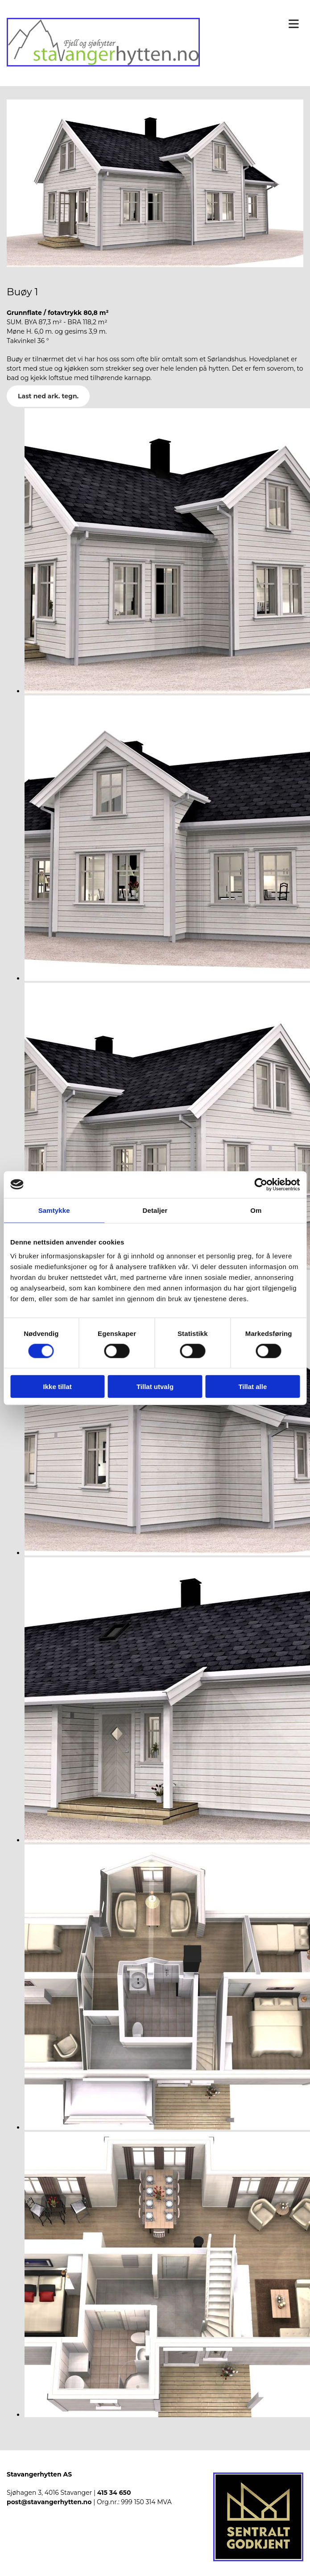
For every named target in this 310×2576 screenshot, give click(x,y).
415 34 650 (114, 2493)
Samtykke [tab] (54, 1210)
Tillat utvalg (155, 1386)
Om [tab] (255, 1210)
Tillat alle (252, 1386)
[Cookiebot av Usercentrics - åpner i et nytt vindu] (261, 1184)
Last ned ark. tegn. (48, 396)
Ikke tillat (57, 1386)
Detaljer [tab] (155, 1210)
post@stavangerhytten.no (49, 2502)
